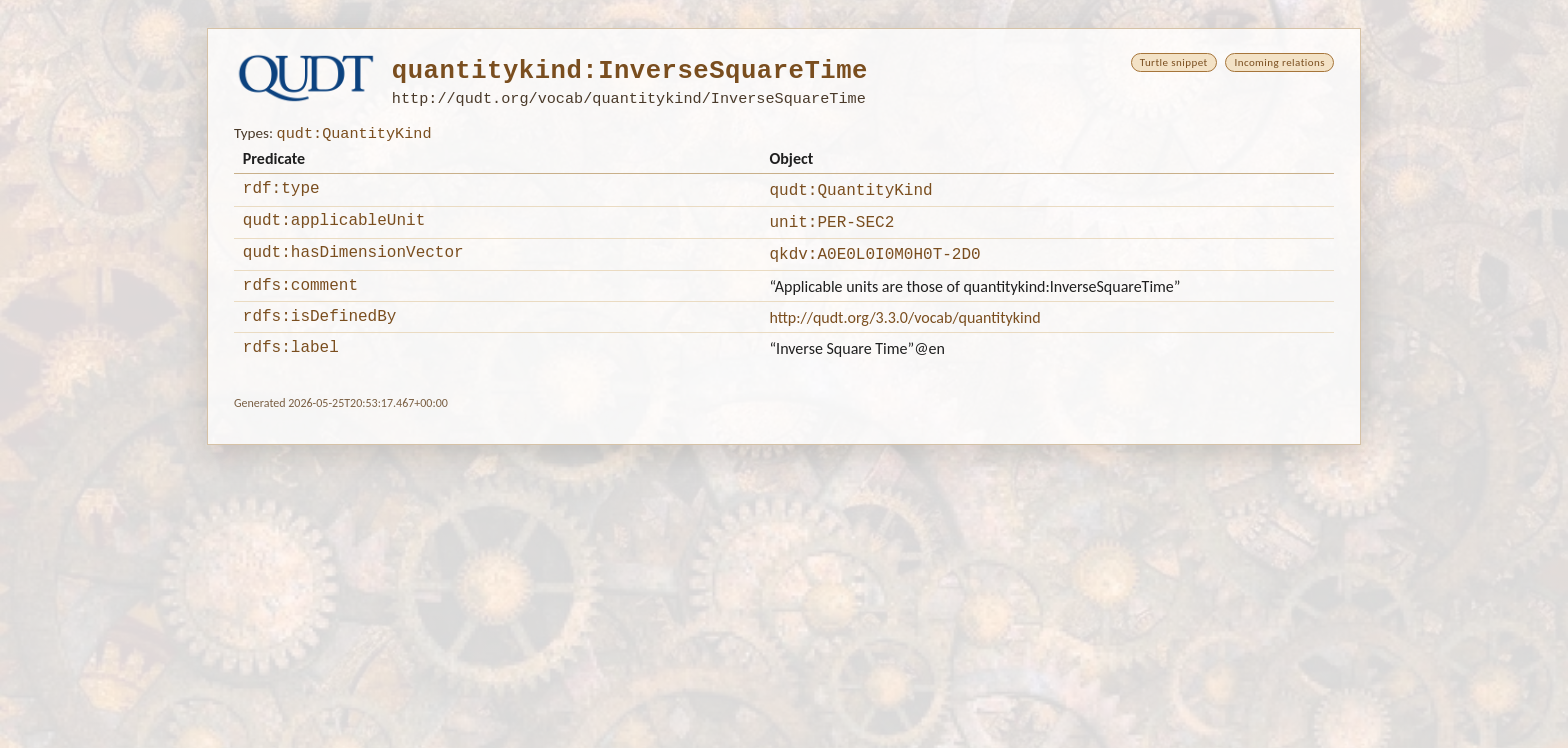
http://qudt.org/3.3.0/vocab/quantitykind (904, 332)
